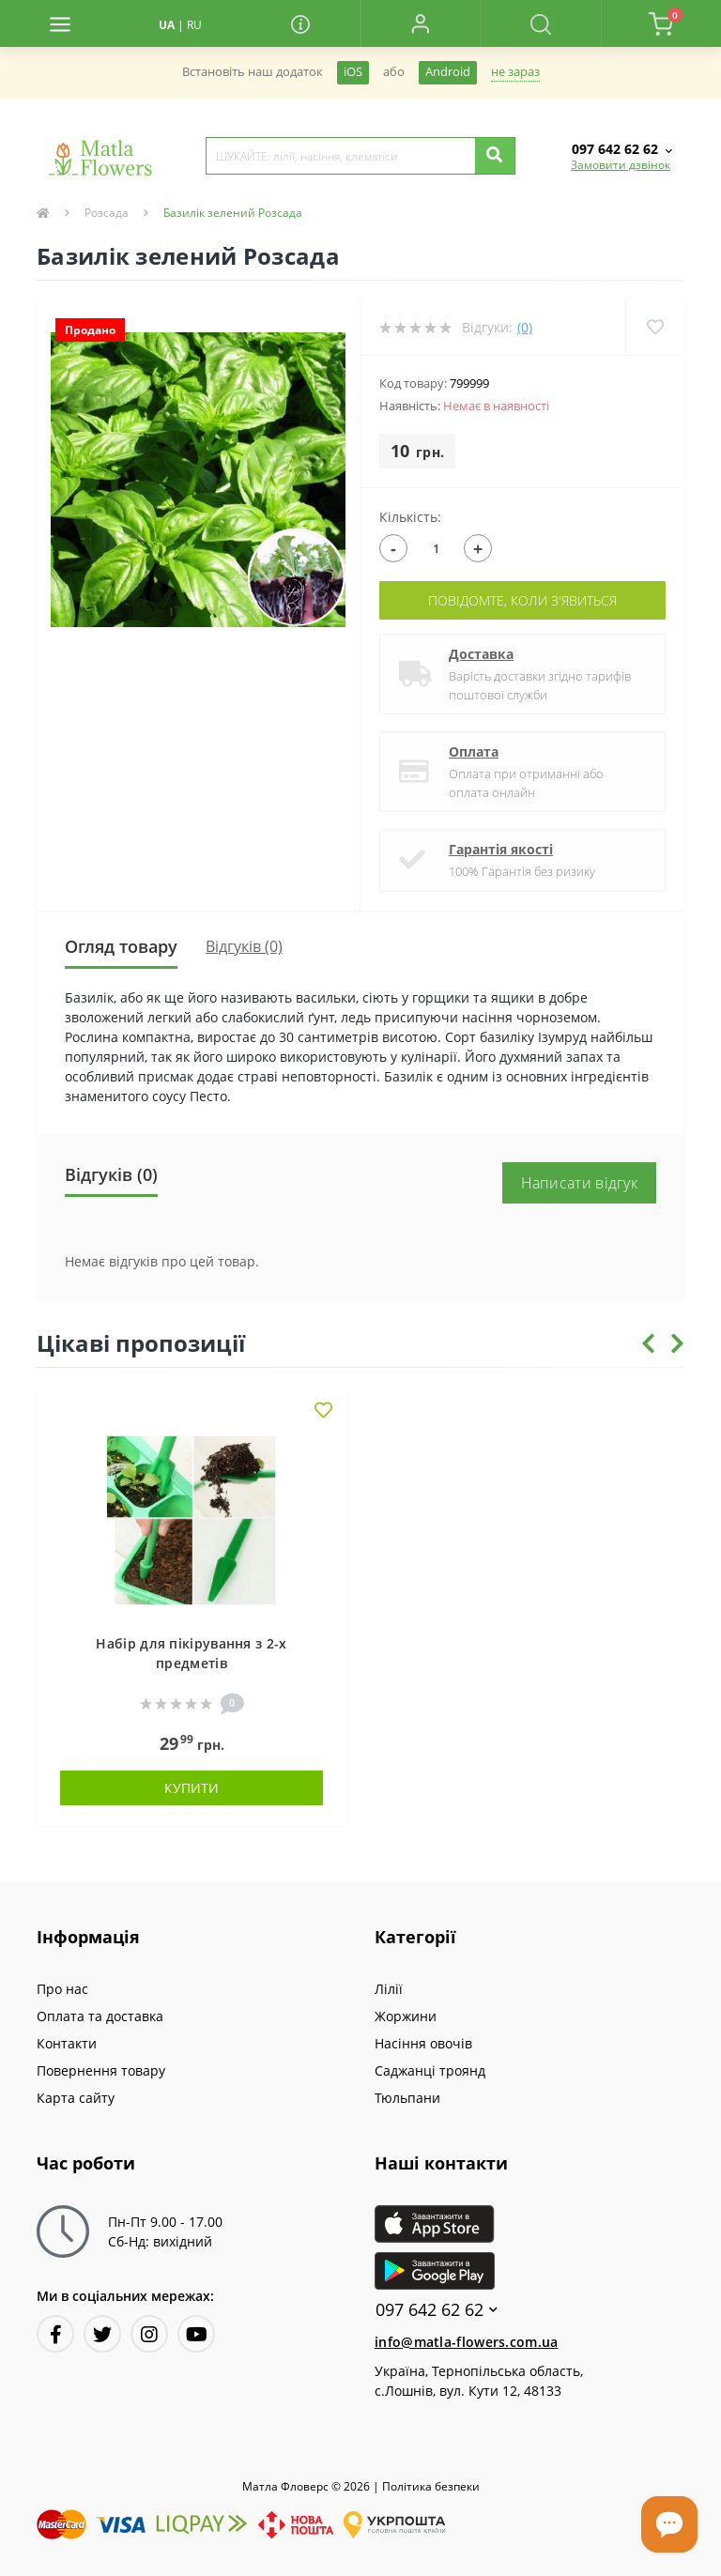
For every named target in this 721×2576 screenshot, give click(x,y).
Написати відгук (579, 1183)
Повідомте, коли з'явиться (522, 600)
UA (167, 25)
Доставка (481, 654)
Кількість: (410, 517)
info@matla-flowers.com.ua (467, 2342)
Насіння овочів (423, 2043)
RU (194, 25)
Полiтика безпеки (431, 2486)
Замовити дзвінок (620, 165)
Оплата (474, 751)
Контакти (67, 2043)
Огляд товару (121, 946)
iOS (353, 72)
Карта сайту (76, 2098)
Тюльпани (407, 2098)
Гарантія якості (501, 849)
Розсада (106, 213)
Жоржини (406, 2016)
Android (447, 72)
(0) (524, 327)
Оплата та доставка (100, 2016)
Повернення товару (101, 2070)
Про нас (62, 1989)
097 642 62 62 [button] (437, 2310)
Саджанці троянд (430, 2070)
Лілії (389, 1989)
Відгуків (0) (244, 946)
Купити (191, 1788)
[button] (420, 23)
